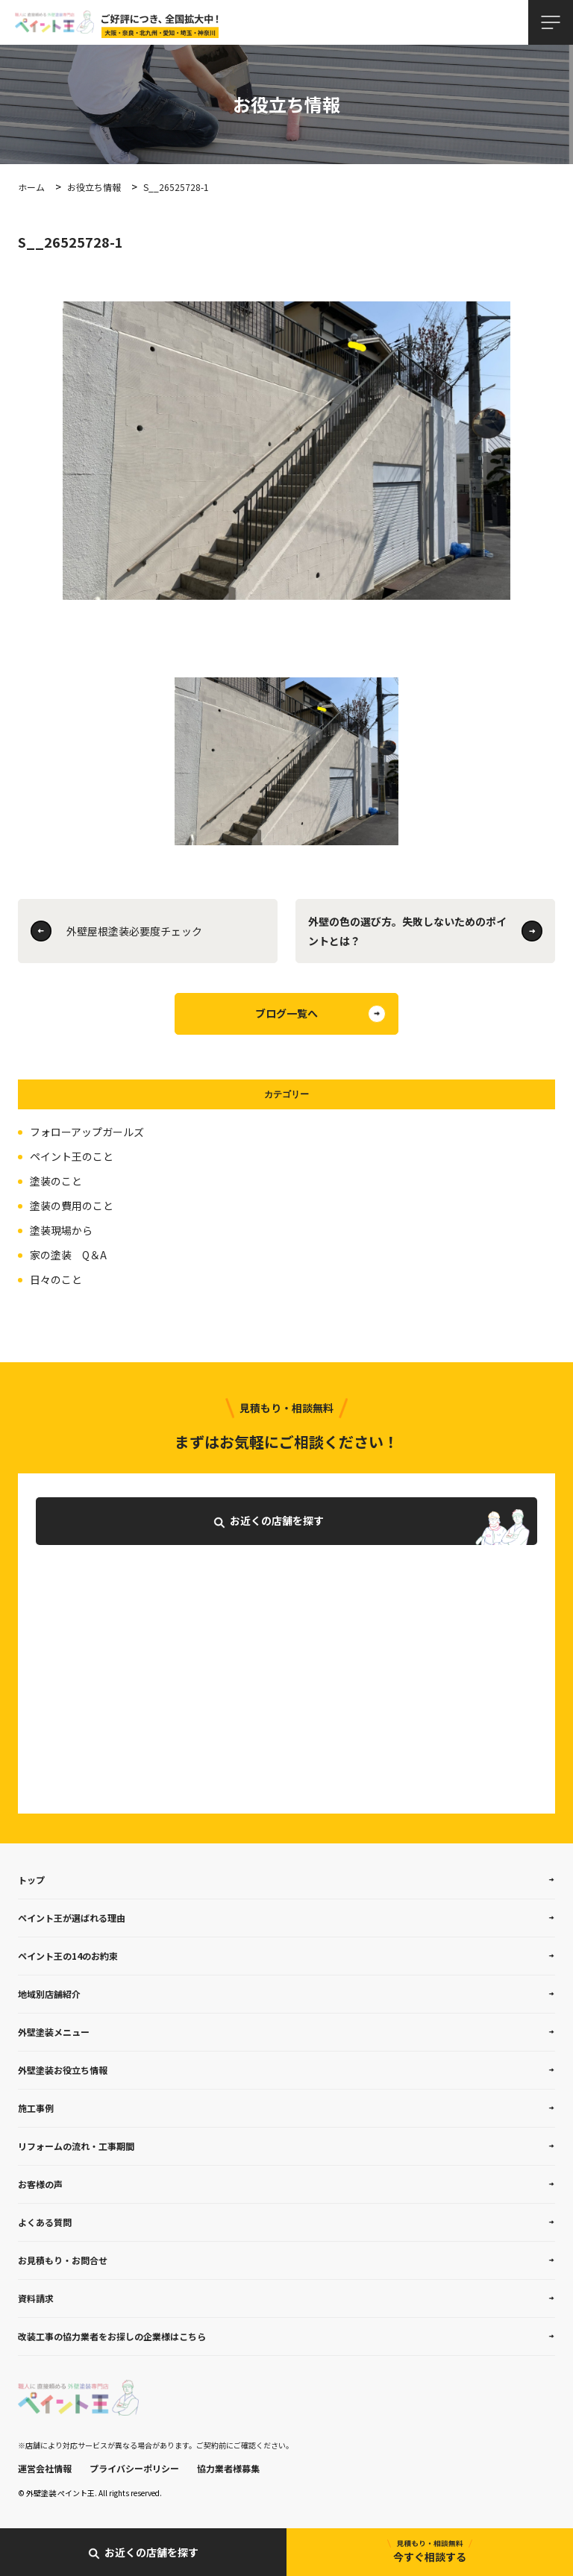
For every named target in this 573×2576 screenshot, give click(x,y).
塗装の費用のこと (71, 1205)
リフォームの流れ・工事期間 (76, 2146)
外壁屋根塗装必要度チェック (134, 931)
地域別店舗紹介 (49, 1993)
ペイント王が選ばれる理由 (71, 1917)
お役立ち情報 (94, 187)
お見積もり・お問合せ (62, 2260)
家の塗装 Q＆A (68, 1254)
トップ (31, 1879)
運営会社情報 (45, 2468)
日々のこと (56, 1279)
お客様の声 (40, 2184)
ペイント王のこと (71, 1156)
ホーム (31, 187)
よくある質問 (45, 2222)
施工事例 (36, 2108)
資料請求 (36, 2298)
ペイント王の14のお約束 (68, 1955)
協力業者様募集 (228, 2468)
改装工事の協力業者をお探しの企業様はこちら (112, 2336)
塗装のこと (56, 1180)
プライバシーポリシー (134, 2468)
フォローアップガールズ (87, 1131)
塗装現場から (61, 1230)
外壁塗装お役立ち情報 (62, 2069)
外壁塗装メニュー (54, 2031)
